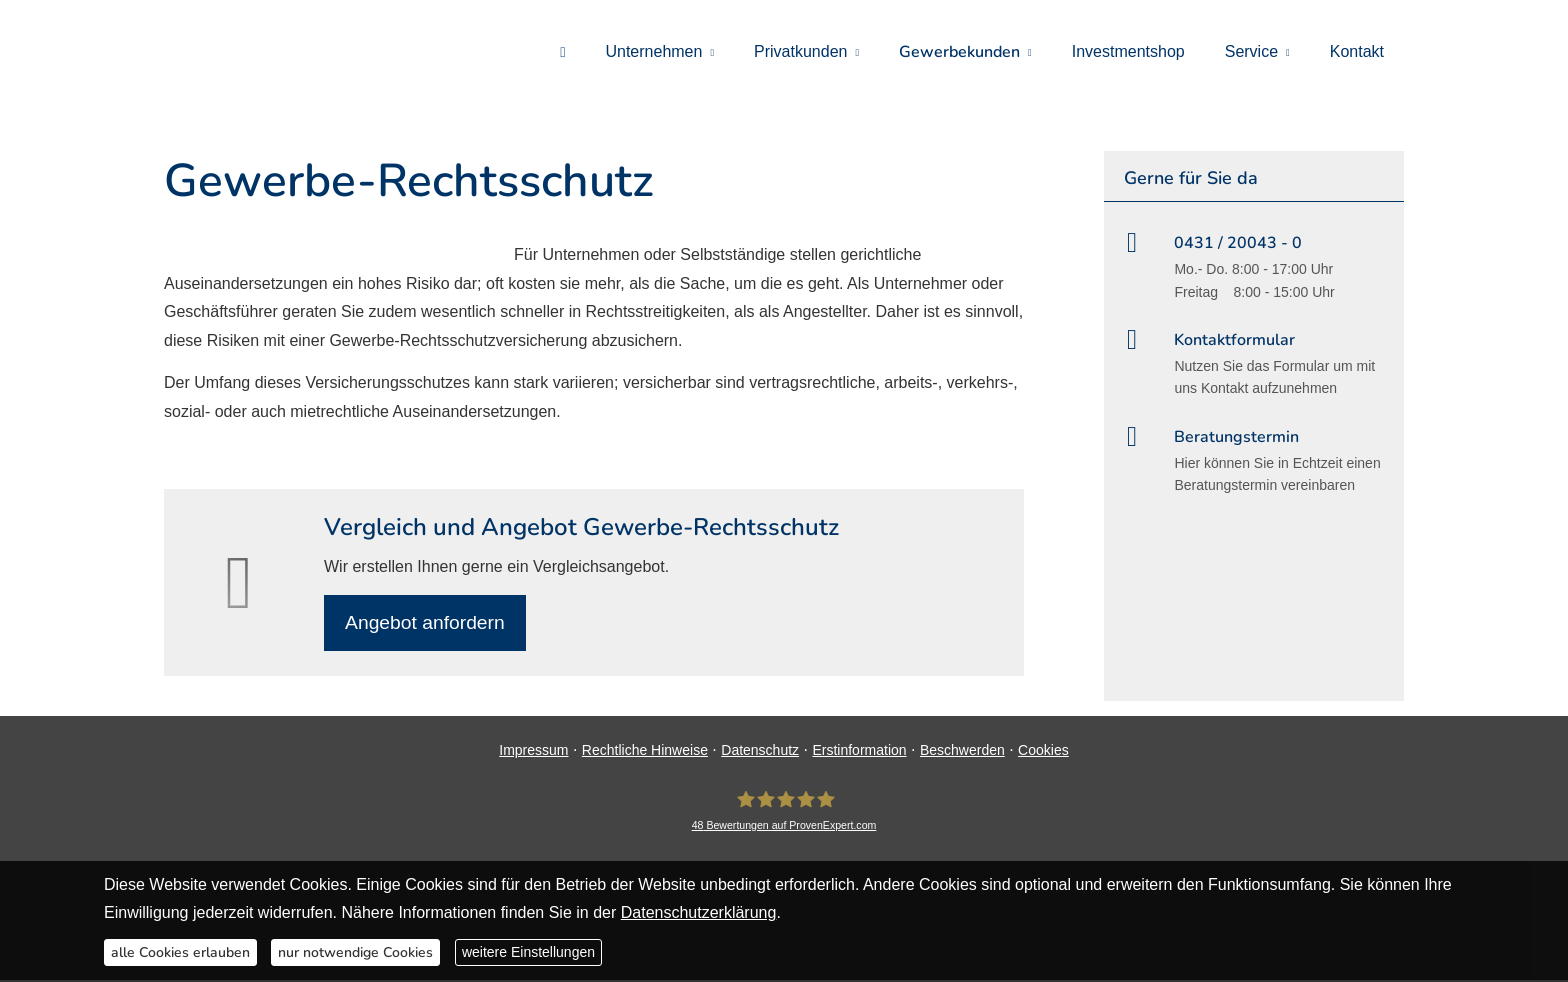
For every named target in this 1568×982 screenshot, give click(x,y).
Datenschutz (760, 753)
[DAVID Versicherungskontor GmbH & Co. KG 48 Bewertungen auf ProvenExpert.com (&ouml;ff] (784, 812)
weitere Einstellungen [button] (528, 952)
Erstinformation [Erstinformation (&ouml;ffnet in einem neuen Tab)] (859, 753)
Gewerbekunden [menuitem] (959, 52)
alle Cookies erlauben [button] (180, 952)
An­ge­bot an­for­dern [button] (427, 623)
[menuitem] (562, 51)
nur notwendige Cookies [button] (355, 952)
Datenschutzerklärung (699, 912)
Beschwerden (962, 753)
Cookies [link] (1043, 753)
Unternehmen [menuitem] (653, 51)
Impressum (533, 753)
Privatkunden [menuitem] (800, 51)
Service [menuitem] (1251, 51)
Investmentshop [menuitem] (1128, 51)
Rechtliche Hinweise (645, 753)
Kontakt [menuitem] (1357, 51)
